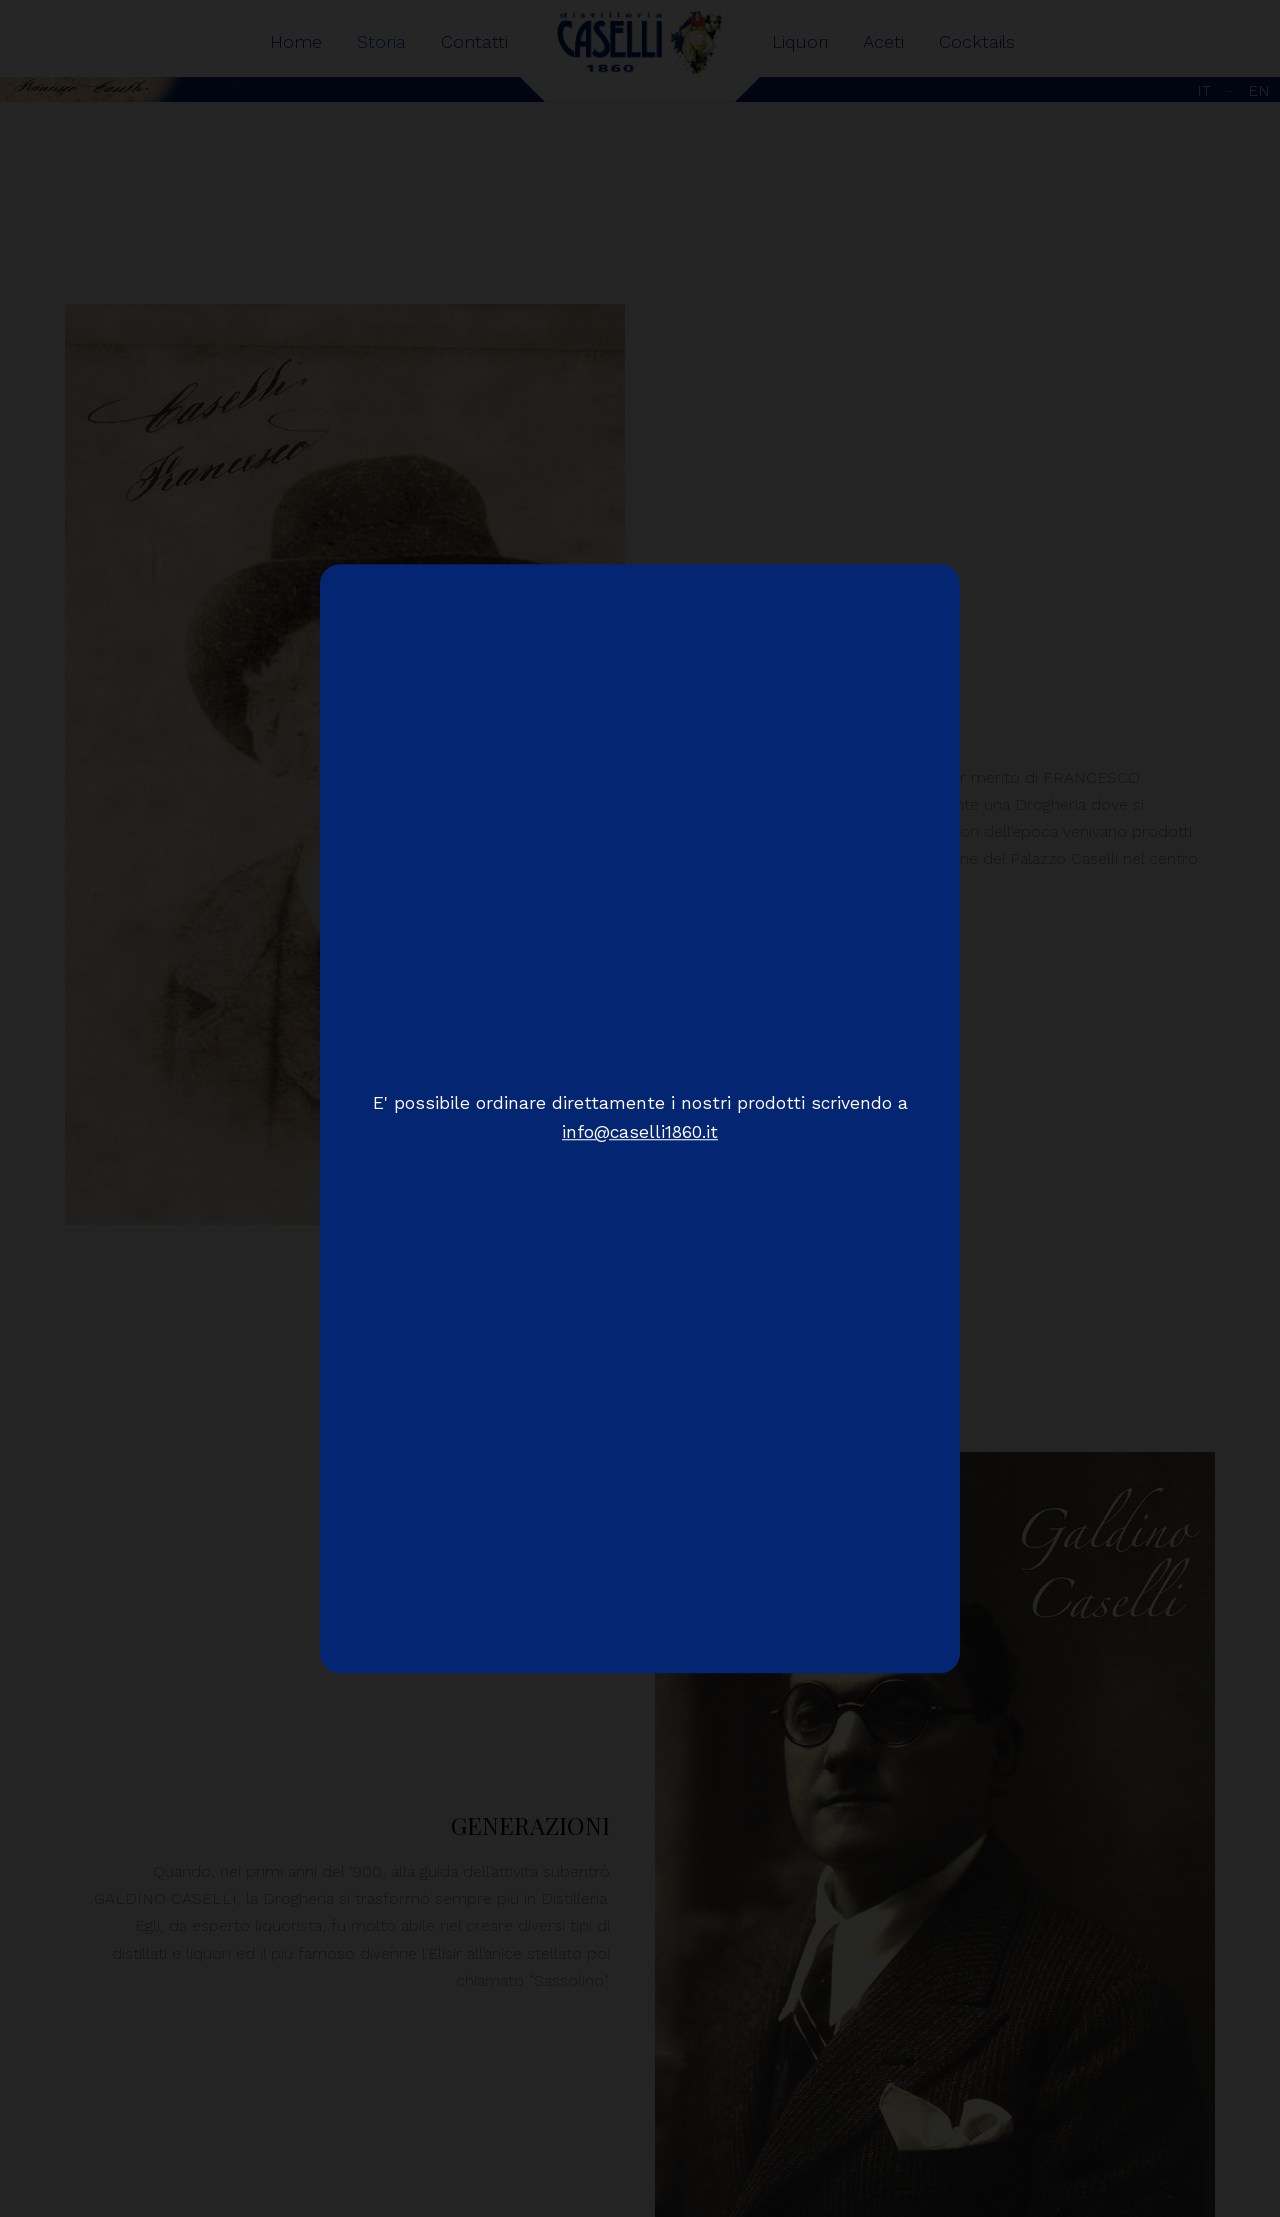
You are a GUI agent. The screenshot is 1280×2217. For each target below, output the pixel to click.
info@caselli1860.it (640, 1133)
